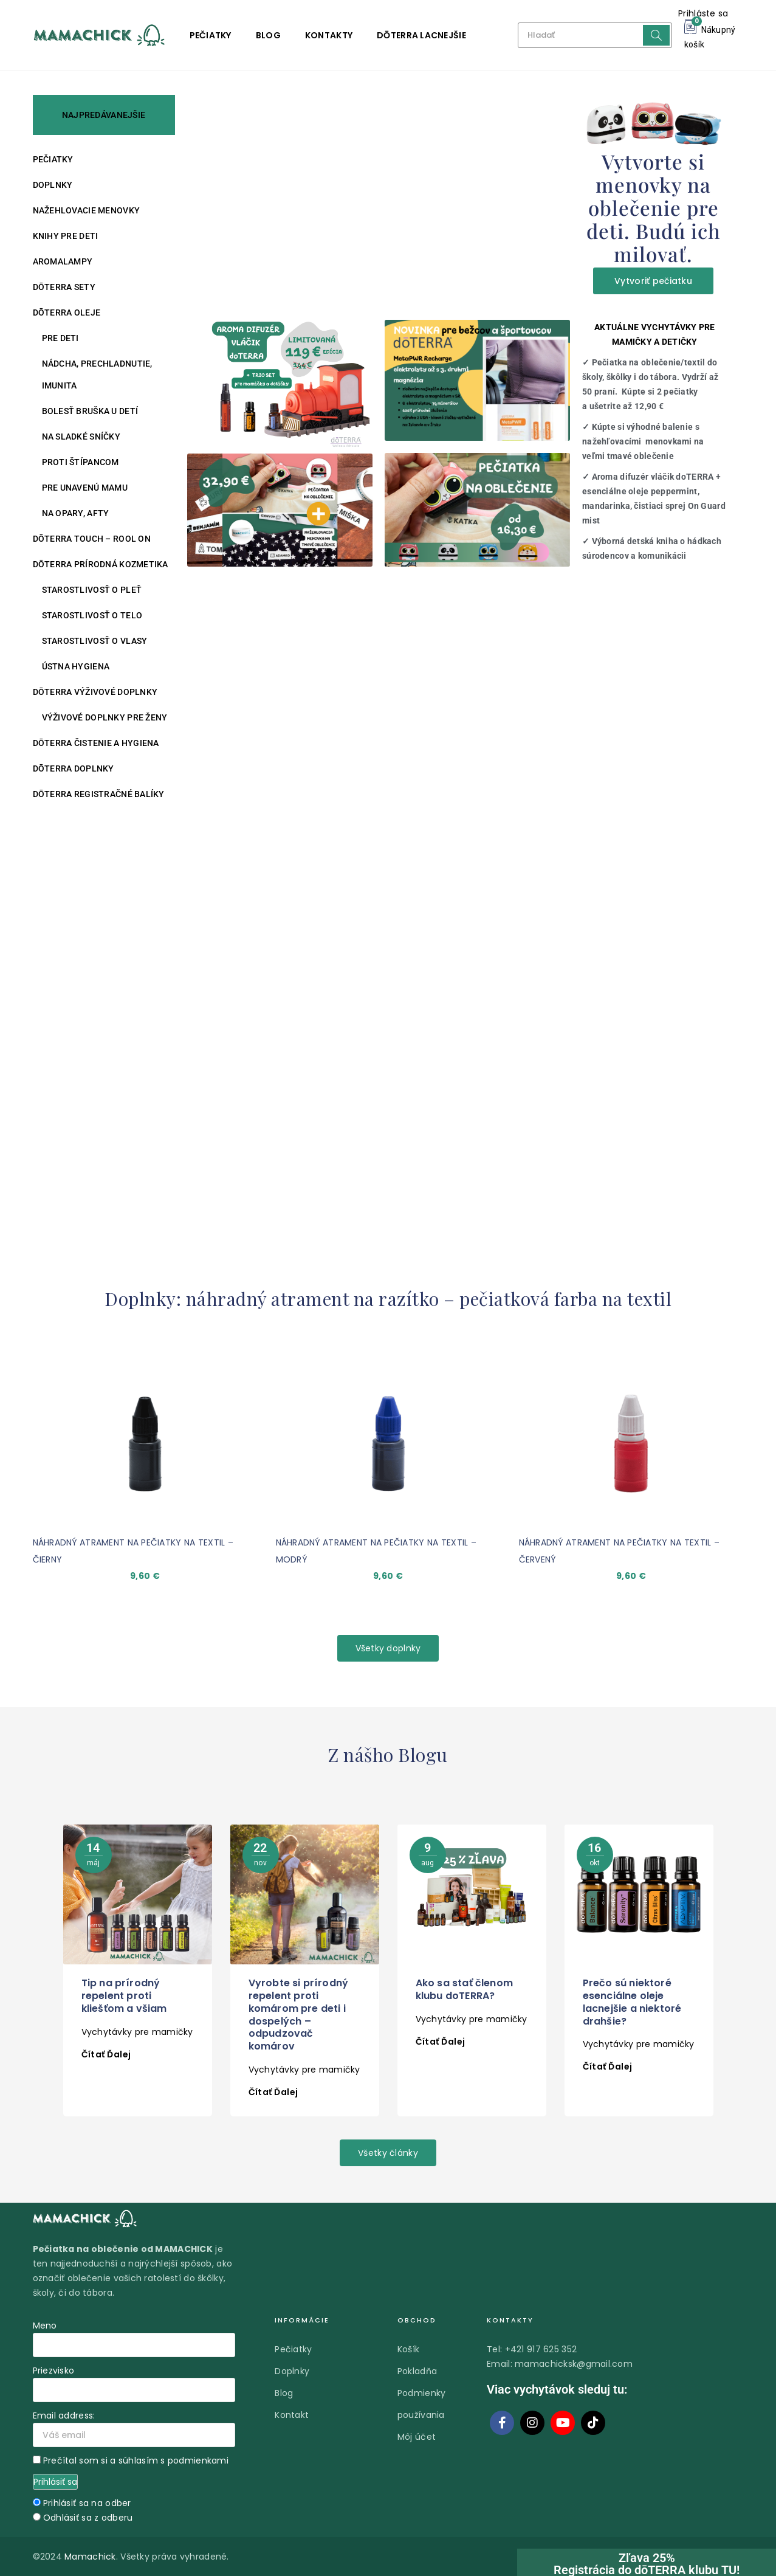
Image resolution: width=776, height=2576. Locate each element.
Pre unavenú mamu (85, 487)
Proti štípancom (80, 462)
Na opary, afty (75, 513)
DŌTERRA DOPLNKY (73, 768)
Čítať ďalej (106, 2054)
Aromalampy (63, 261)
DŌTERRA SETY (64, 287)
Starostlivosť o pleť (92, 590)
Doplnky (53, 185)
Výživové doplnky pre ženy (105, 717)
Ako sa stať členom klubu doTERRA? (464, 1989)
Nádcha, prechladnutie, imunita (97, 374)
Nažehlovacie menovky (86, 210)
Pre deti (60, 338)
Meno (45, 2325)
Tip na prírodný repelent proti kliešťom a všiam (124, 1995)
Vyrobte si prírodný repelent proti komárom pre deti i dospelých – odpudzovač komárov (299, 2014)
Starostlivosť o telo (92, 615)
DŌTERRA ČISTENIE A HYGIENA (96, 743)
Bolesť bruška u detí (90, 411)
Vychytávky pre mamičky (137, 2032)
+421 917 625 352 (541, 2349)
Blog (268, 35)
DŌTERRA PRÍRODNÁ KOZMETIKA (100, 564)
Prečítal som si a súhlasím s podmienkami (135, 2460)
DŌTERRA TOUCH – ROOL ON (92, 539)
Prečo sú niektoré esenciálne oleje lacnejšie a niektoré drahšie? (632, 2002)
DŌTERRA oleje (67, 312)
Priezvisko (54, 2370)
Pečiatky (211, 35)
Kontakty (328, 35)
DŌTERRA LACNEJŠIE (421, 35)
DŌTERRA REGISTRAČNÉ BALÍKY (99, 794)
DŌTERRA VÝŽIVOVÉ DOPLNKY (95, 692)
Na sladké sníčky (81, 436)
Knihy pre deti (65, 236)
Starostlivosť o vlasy (95, 641)
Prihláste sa (703, 13)
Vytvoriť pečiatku (653, 281)
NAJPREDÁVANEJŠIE (103, 115)
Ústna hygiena (76, 666)
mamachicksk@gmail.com (574, 2364)
